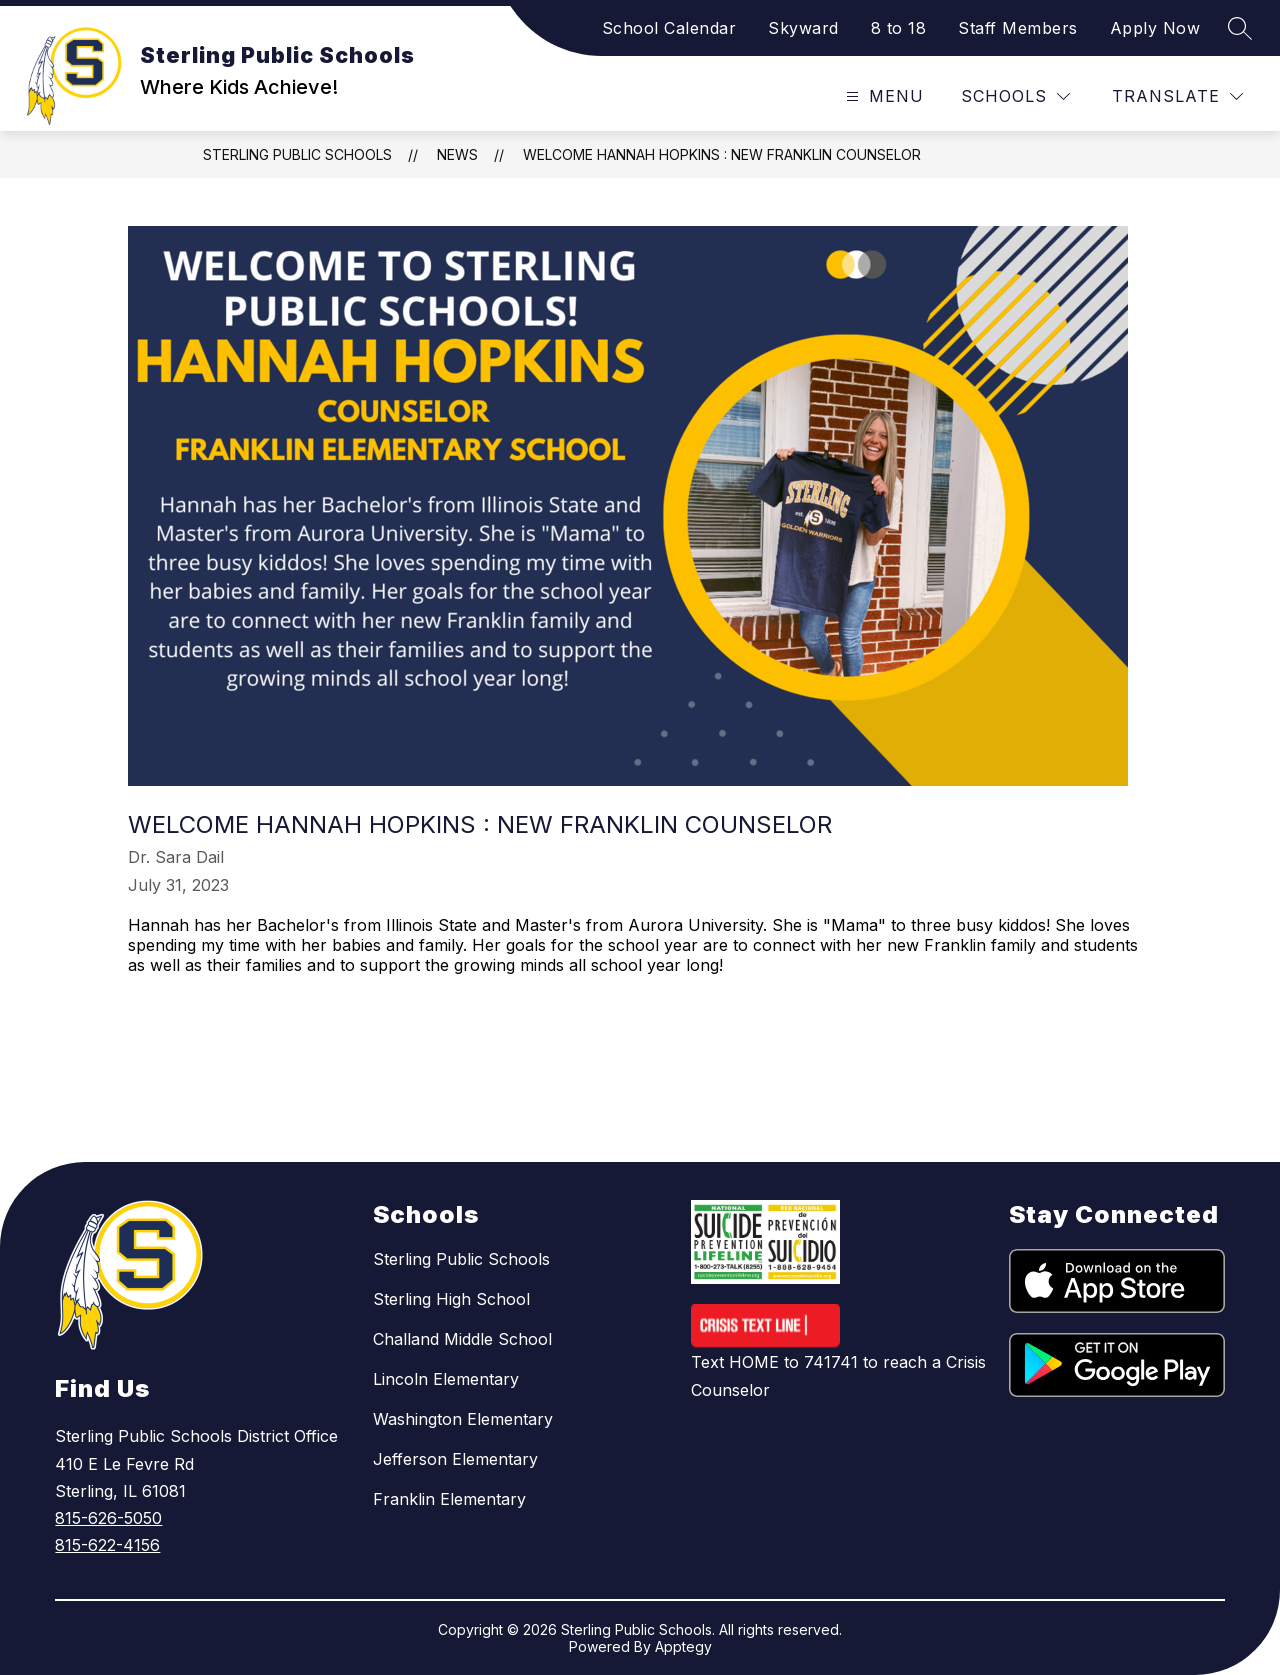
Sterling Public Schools (297, 154)
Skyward (803, 28)
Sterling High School (451, 1299)
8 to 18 (899, 28)
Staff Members (1018, 28)
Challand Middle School (462, 1339)
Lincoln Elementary (446, 1379)
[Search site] (1240, 28)
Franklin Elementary (449, 1499)
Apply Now (1155, 28)
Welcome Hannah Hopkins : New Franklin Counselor (722, 154)
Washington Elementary (463, 1419)
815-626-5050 (108, 1518)
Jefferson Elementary (455, 1459)
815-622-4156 (107, 1545)
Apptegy (683, 1646)
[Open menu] (882, 96)
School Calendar (669, 28)
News (457, 154)
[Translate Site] (1177, 96)
